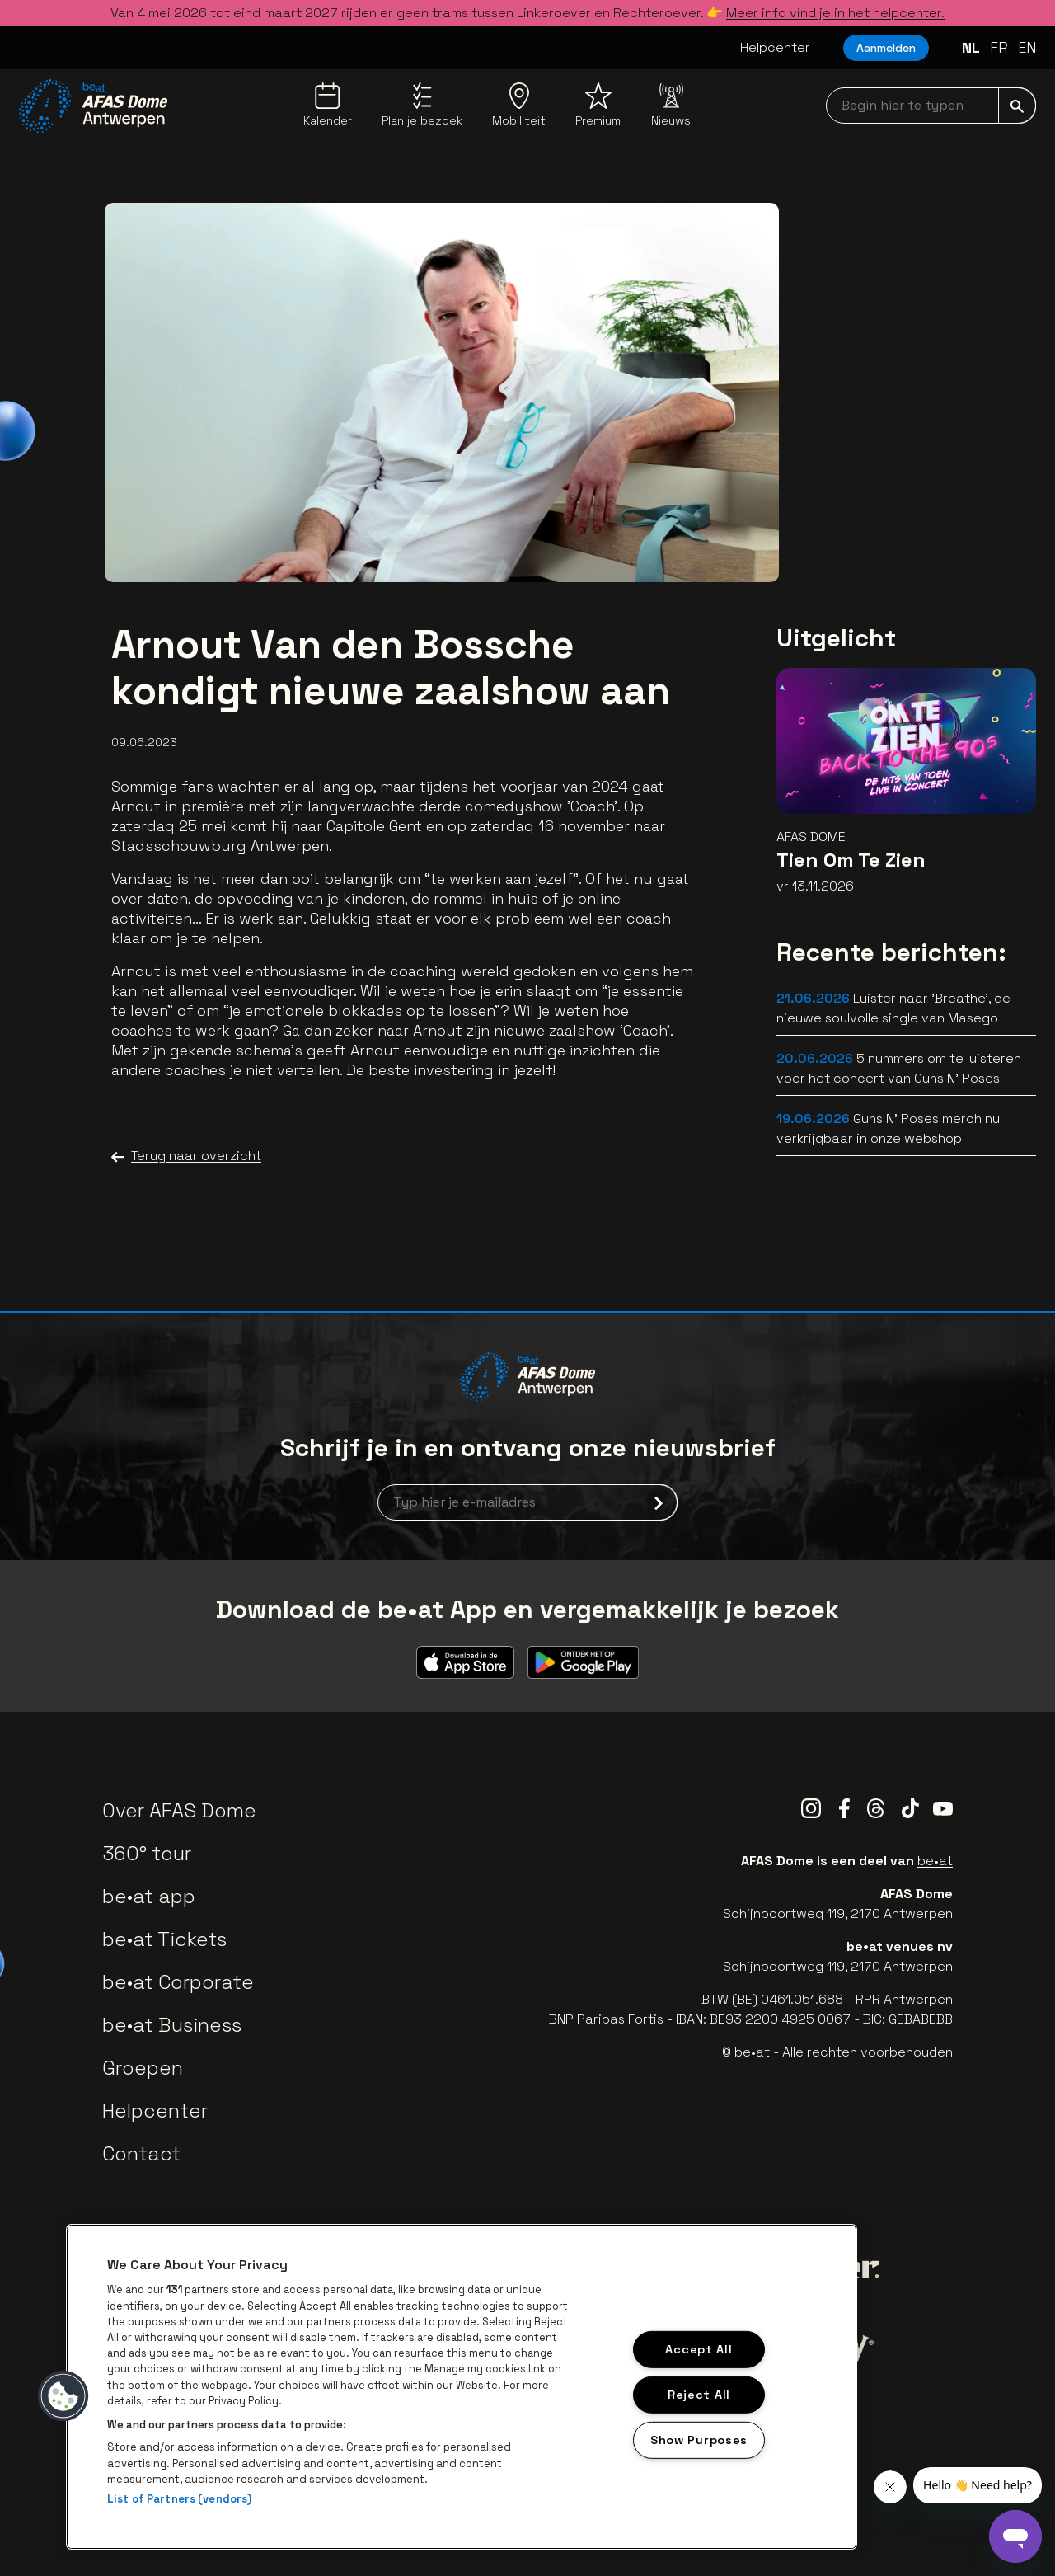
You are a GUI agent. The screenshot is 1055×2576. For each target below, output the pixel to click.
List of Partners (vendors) (179, 2499)
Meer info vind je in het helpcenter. (835, 12)
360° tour (146, 1853)
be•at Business (171, 2025)
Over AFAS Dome (179, 1810)
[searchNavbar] (931, 105)
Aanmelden (886, 47)
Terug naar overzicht (186, 1156)
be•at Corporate (178, 1982)
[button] (63, 2396)
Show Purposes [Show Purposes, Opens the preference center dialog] (699, 2439)
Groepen (142, 2067)
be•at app (148, 1896)
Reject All (699, 2394)
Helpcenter (775, 47)
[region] (461, 2387)
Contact (141, 2153)
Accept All (698, 2349)
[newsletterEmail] (527, 1502)
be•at (935, 1860)
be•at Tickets (164, 1939)
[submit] (1017, 105)
